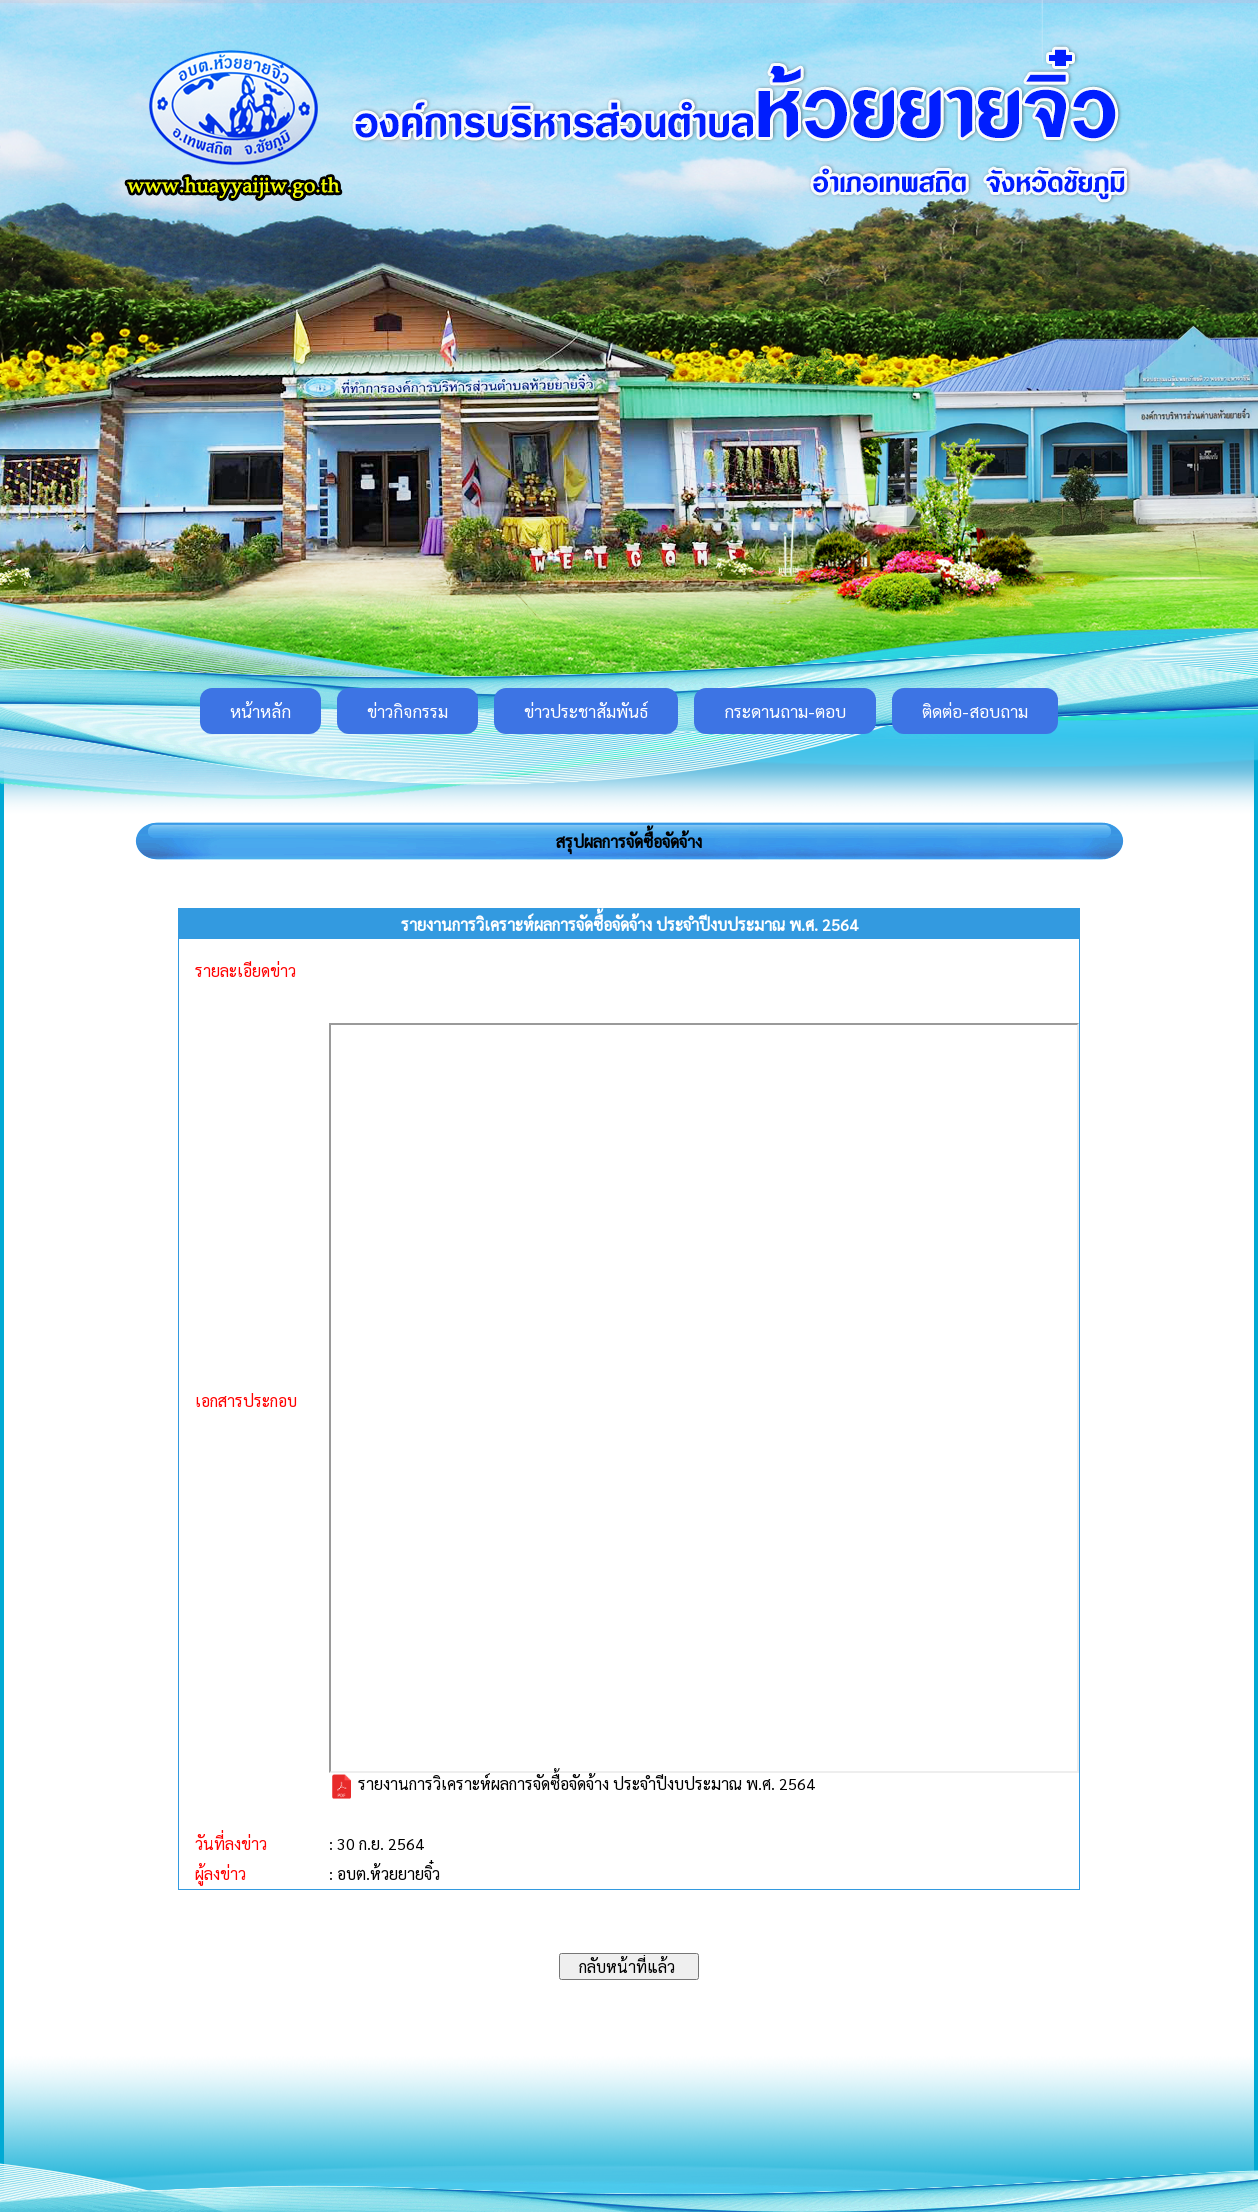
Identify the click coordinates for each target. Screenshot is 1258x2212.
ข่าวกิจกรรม (407, 711)
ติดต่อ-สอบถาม (975, 711)
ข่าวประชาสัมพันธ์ (586, 711)
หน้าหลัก (260, 711)
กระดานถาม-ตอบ (785, 711)
